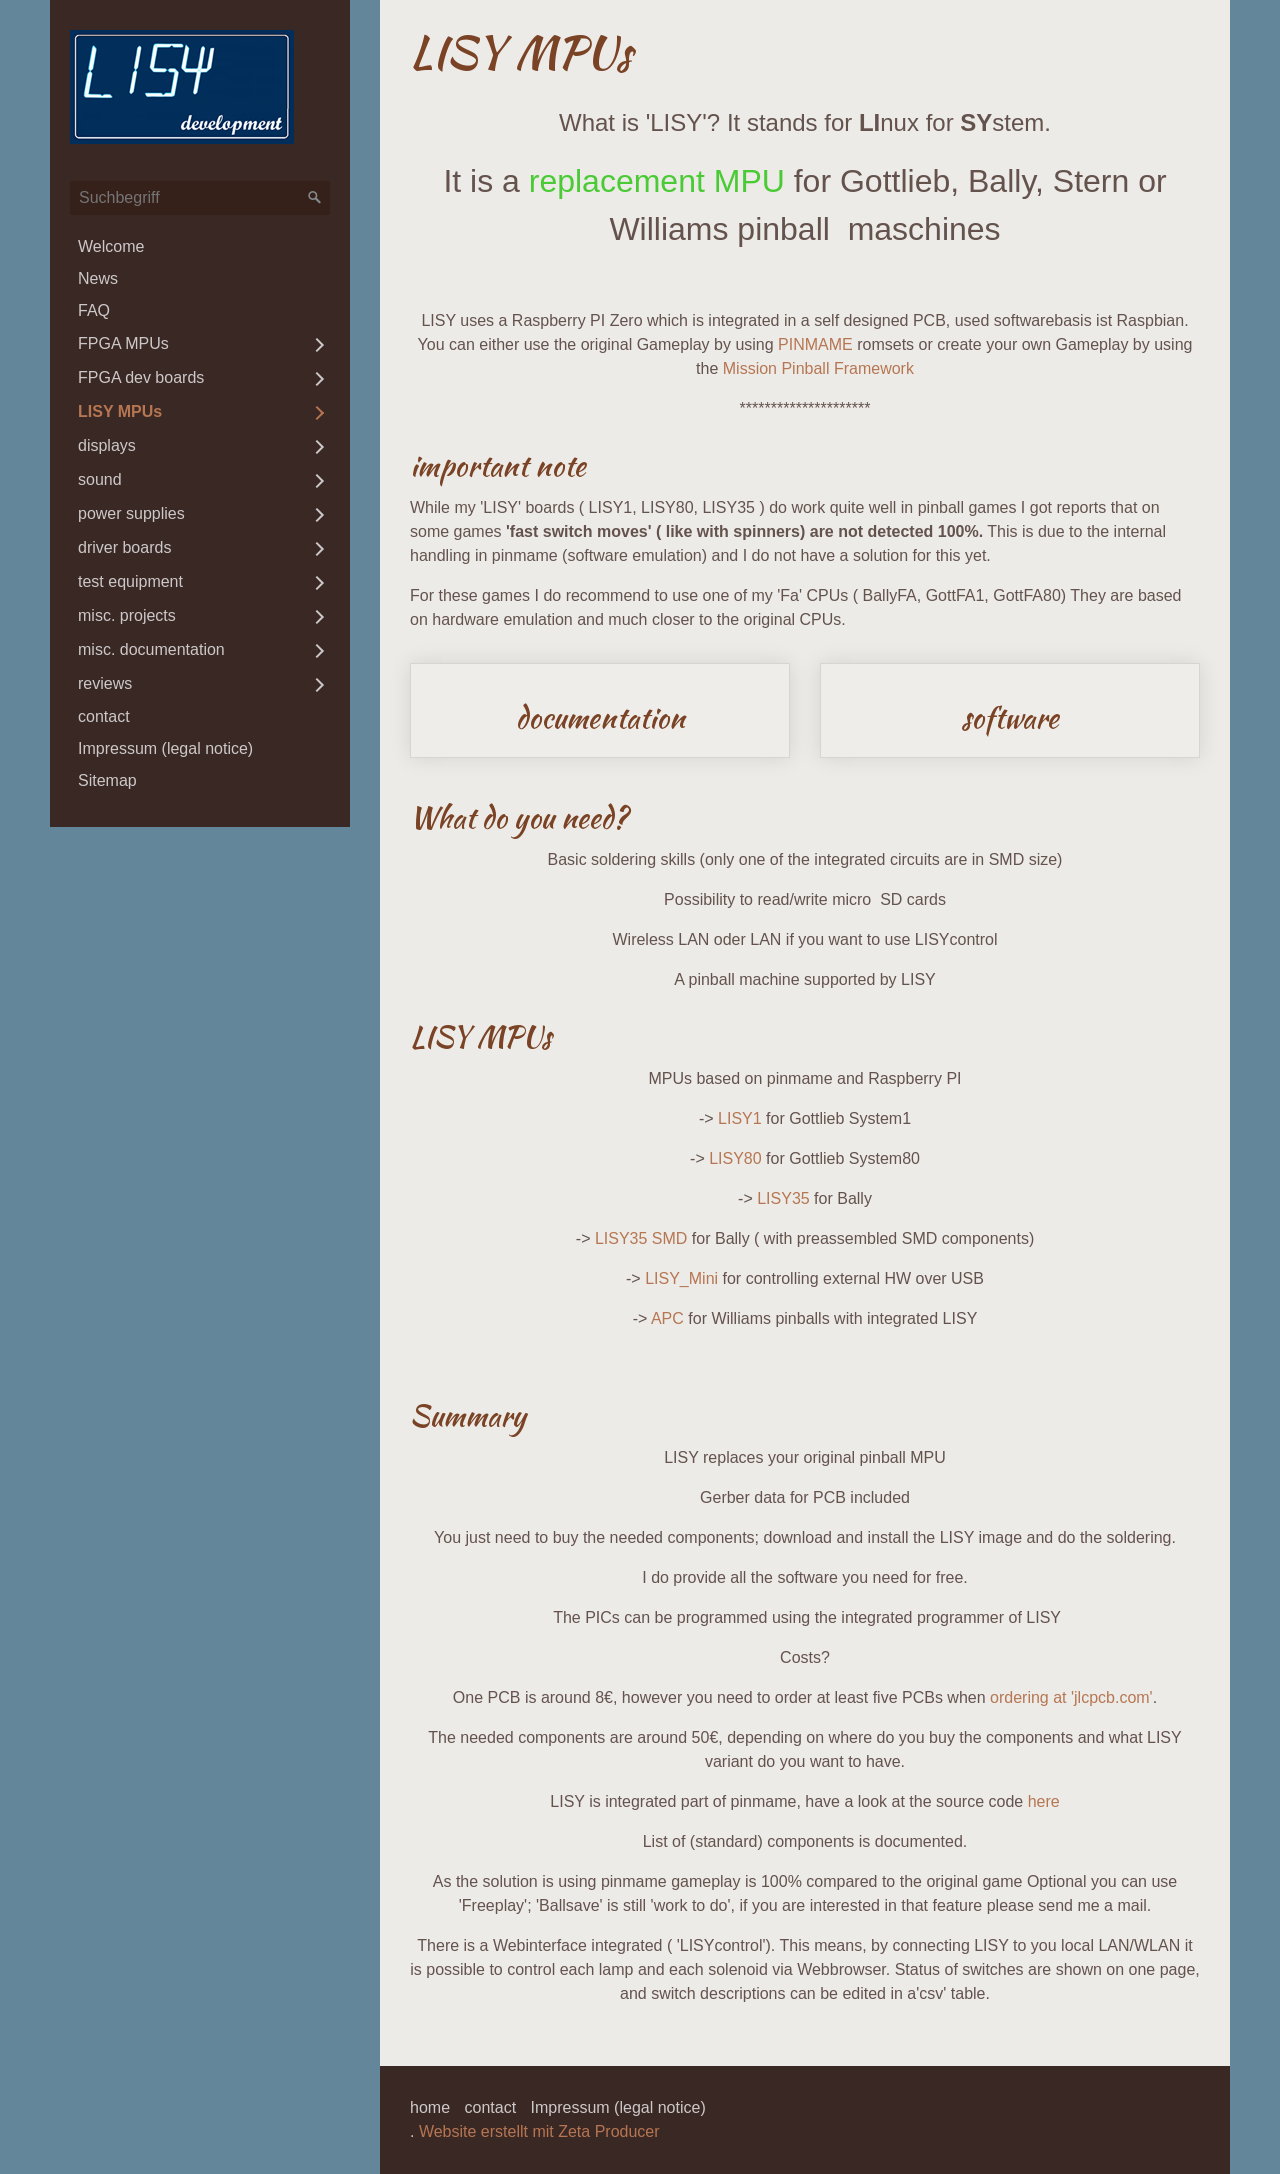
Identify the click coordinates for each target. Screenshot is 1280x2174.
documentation (600, 711)
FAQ (94, 310)
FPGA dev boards (141, 377)
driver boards (124, 547)
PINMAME (815, 344)
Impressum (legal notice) (165, 748)
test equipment (130, 581)
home (430, 2107)
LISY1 (740, 1118)
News (98, 278)
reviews (105, 683)
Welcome (111, 246)
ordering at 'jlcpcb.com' (1071, 1697)
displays (107, 445)
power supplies (131, 513)
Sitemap (107, 780)
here (1044, 1801)
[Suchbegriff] (200, 198)
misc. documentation (151, 649)
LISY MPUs (120, 411)
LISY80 (735, 1158)
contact (104, 716)
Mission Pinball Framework (818, 368)
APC (667, 1318)
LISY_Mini (681, 1278)
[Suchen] (315, 198)
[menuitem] (200, 247)
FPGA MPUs (123, 343)
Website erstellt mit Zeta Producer (539, 2131)
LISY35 (783, 1198)
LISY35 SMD (641, 1238)
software (1010, 711)
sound (100, 479)
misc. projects (127, 615)
